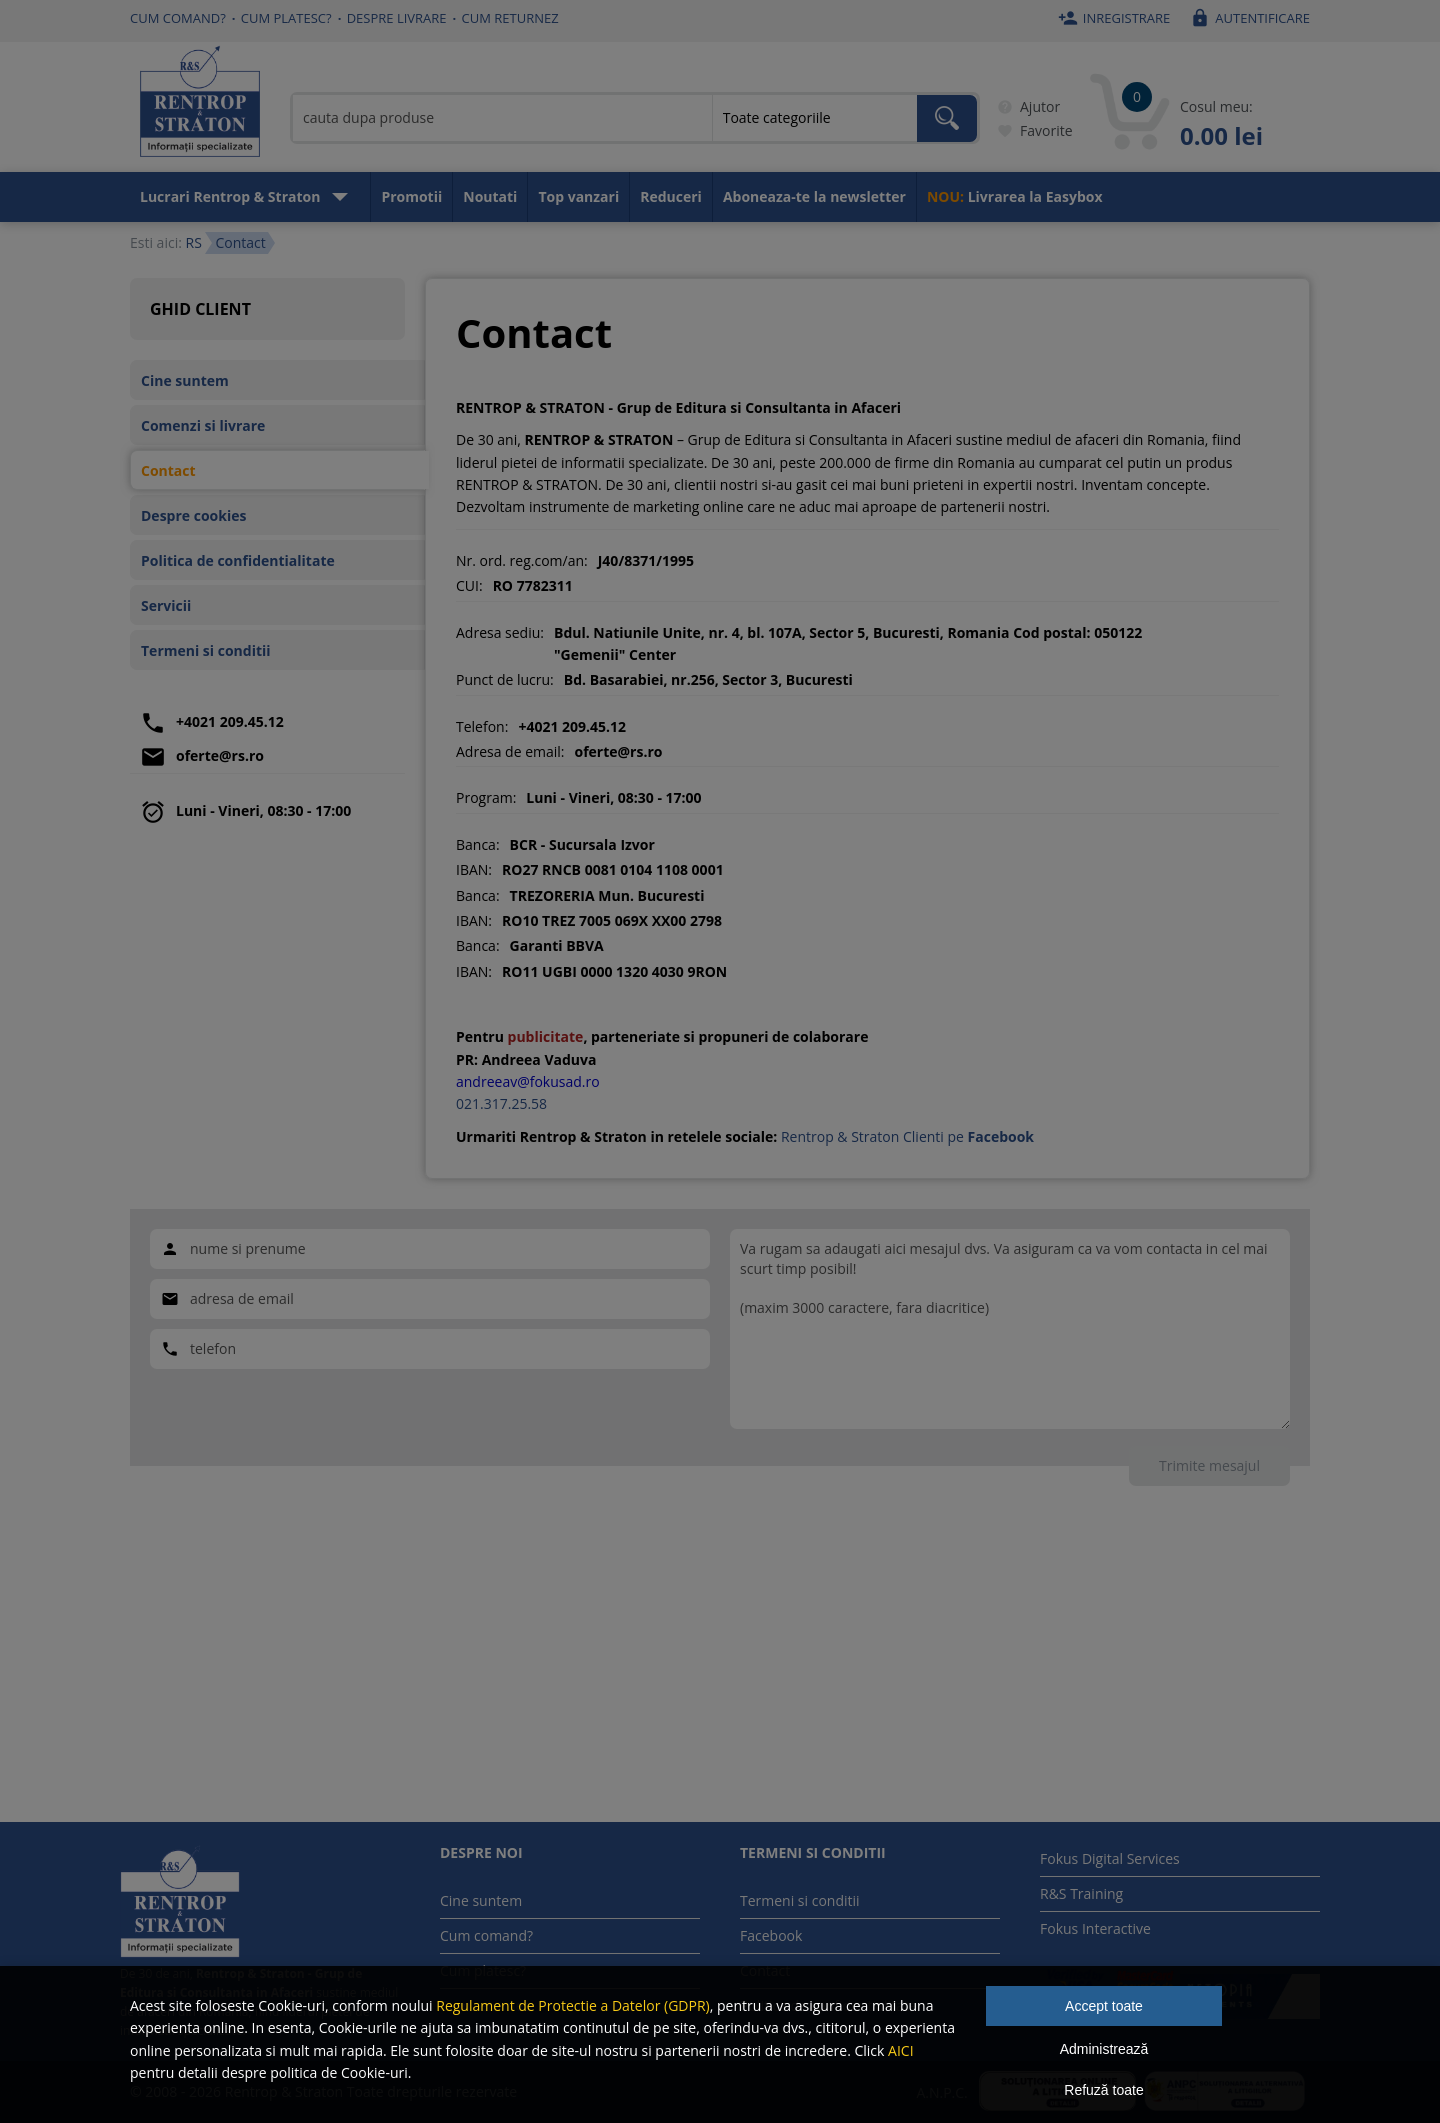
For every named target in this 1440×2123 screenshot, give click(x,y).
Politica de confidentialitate (238, 560)
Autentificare (1247, 18)
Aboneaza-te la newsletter (814, 196)
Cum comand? (178, 18)
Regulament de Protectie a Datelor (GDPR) (572, 2005)
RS (193, 242)
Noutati (490, 196)
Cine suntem (185, 380)
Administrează (1104, 2049)
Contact (168, 470)
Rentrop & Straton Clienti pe (907, 1136)
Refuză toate (1103, 2090)
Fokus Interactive (1095, 1928)
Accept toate (1104, 2006)
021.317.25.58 (501, 1103)
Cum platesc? (286, 18)
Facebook (771, 1935)
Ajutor (1025, 107)
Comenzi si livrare (203, 425)
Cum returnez (510, 18)
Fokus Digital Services (1110, 1858)
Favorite (1031, 131)
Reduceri (671, 196)
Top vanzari (578, 196)
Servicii (166, 605)
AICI (901, 2050)
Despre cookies (193, 515)
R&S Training (1081, 1893)
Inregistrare (1112, 18)
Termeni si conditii (206, 650)
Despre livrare (397, 18)
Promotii (411, 196)
